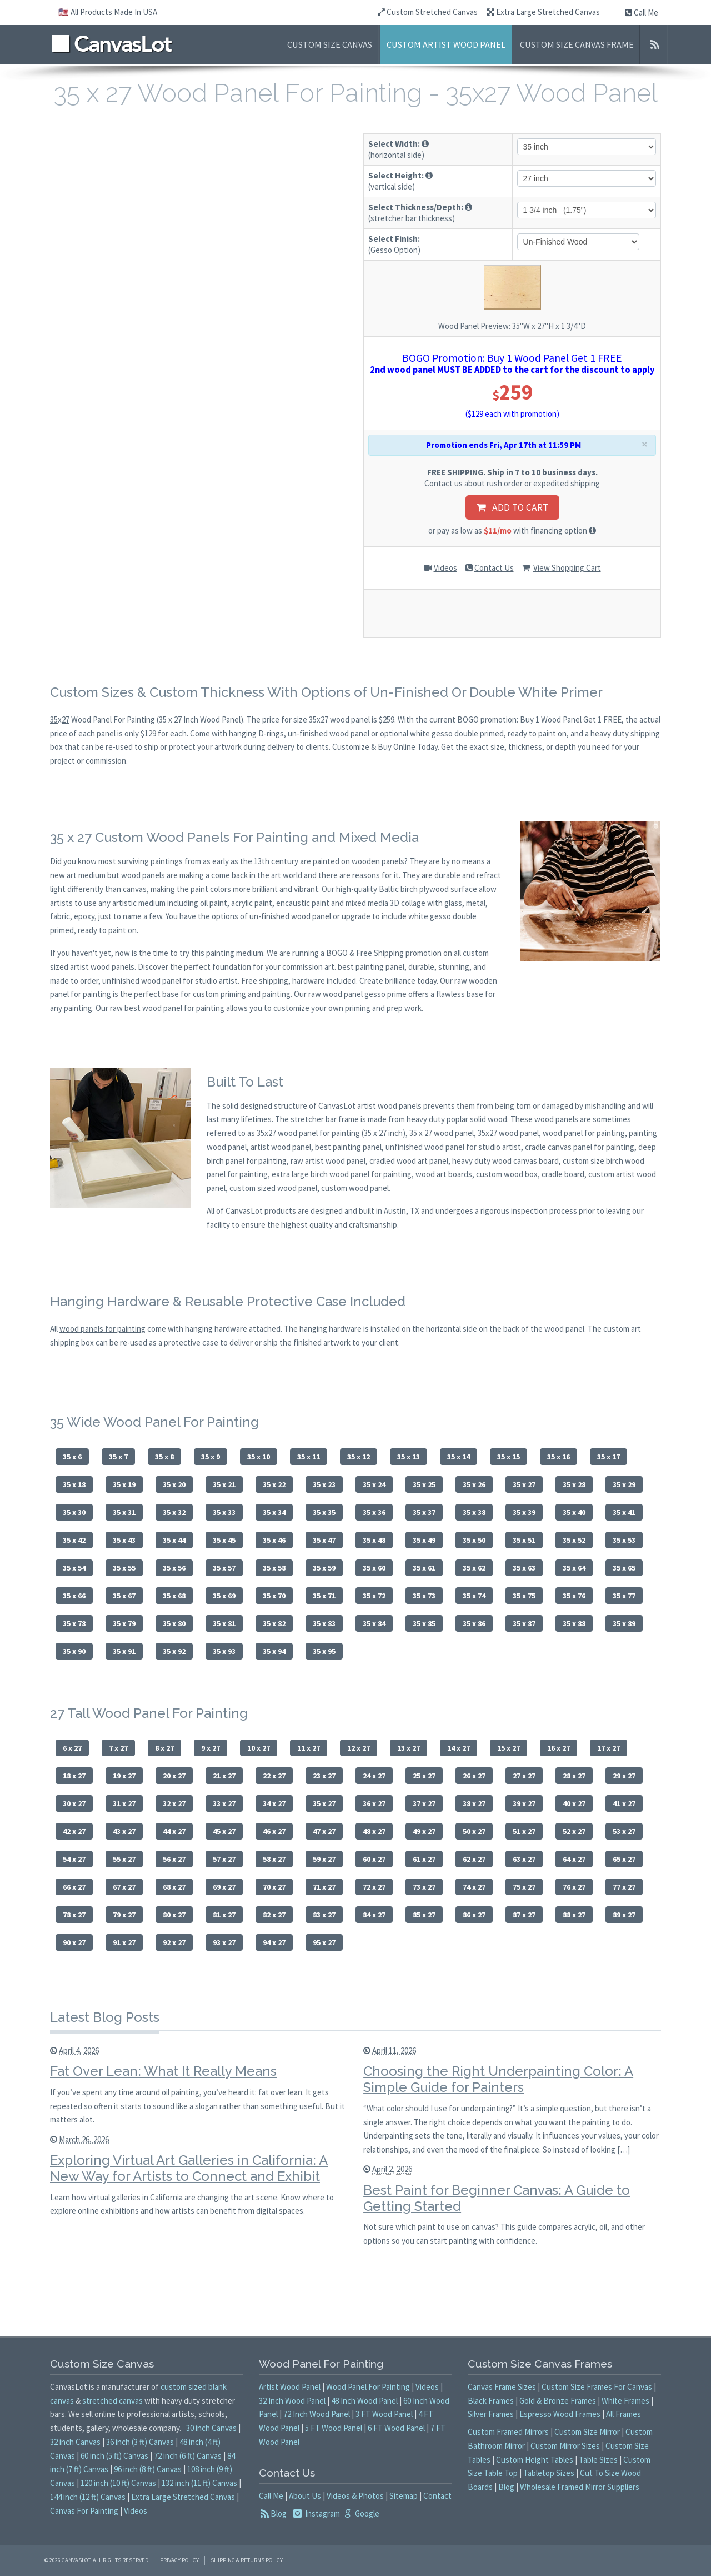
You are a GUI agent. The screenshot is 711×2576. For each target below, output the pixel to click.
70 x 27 (274, 1887)
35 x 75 (524, 1596)
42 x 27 (74, 1831)
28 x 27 (574, 1776)
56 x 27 (174, 1859)
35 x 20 (174, 1484)
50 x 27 (474, 1831)
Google (366, 2513)
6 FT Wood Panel (396, 2428)
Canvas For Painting (84, 2510)
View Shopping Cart (567, 567)
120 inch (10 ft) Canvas (118, 2483)
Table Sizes (598, 2459)
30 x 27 (74, 1803)
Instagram (321, 2513)
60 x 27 (374, 1859)
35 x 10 (258, 1457)
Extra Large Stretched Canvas (543, 12)
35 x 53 (624, 1540)
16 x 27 (558, 1748)
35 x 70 (274, 1596)
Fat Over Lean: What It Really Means (163, 2071)
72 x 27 (374, 1887)
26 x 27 (474, 1776)
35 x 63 (524, 1568)
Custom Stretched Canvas (428, 12)
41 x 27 (624, 1803)
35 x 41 (624, 1512)
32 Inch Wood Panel (292, 2400)
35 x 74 (474, 1596)
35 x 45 (224, 1540)
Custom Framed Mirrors (508, 2431)
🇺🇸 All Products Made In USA (107, 12)
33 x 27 (224, 1803)
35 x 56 (174, 1568)
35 (54, 719)
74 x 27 (474, 1887)
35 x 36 (374, 1512)
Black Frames (491, 2400)
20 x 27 (174, 1776)
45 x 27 (224, 1831)
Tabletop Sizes (548, 2473)
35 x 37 (424, 1512)
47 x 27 (324, 1831)
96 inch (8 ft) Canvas (148, 2469)
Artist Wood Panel (290, 2386)
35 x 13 (408, 1457)
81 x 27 (224, 1915)
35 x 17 (608, 1457)
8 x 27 (164, 1748)
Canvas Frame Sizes (502, 2386)
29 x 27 (624, 1776)
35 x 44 (174, 1540)
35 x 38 (474, 1512)
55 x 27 (124, 1859)
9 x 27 (210, 1748)
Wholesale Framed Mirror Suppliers (579, 2487)
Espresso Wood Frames (559, 2414)
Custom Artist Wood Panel (446, 44)
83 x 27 (324, 1915)
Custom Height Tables (534, 2459)
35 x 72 (374, 1596)
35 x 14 (458, 1457)
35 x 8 (164, 1457)
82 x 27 (274, 1915)
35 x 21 (224, 1484)
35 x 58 (274, 1568)
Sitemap (403, 2495)
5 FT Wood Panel (333, 2428)
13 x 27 (408, 1748)
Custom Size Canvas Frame (577, 44)
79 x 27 (124, 1915)
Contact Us (494, 567)
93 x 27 (224, 1942)
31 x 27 (124, 1803)
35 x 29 (624, 1484)
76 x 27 (574, 1887)
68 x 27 (174, 1887)
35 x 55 (124, 1568)
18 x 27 (74, 1776)
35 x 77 (624, 1596)
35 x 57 (224, 1568)
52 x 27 (574, 1831)
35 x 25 (424, 1484)
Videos (445, 567)
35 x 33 (224, 1512)
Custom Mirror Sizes (565, 2445)
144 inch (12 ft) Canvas (88, 2497)
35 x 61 (424, 1568)
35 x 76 (574, 1596)
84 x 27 (374, 1915)
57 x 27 (224, 1859)
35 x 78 (74, 1623)
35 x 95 (324, 1651)
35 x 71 (324, 1596)
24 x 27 (374, 1776)
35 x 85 (424, 1623)
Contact (437, 2495)
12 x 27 (358, 1748)
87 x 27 (524, 1915)
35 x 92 (174, 1651)
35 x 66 (74, 1596)
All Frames (623, 2414)
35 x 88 (574, 1623)
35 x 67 (124, 1596)
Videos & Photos (355, 2495)
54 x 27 (74, 1859)
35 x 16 (558, 1457)
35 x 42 (74, 1540)
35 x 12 (358, 1457)
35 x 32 (174, 1512)
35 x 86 (474, 1623)
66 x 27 (74, 1887)
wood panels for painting (102, 1328)
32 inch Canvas (75, 2442)
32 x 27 (174, 1803)
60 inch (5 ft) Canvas (114, 2455)
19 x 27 (124, 1776)
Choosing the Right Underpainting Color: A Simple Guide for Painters (498, 2079)
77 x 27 (624, 1887)
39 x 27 (524, 1803)
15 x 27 (508, 1748)
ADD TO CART (512, 507)
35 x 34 (274, 1512)
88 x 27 (574, 1915)
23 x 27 (324, 1776)
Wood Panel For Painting (368, 2386)
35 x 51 (524, 1540)
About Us (305, 2495)
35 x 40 (574, 1512)
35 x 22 (274, 1484)
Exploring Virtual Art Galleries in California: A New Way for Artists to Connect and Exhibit (189, 2168)
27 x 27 (524, 1776)
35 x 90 (74, 1651)
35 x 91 (124, 1651)
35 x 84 (374, 1623)
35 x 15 (508, 1457)
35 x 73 (424, 1596)
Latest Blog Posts (104, 2017)
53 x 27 (624, 1831)
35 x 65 (624, 1568)
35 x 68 (174, 1596)
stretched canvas (112, 2400)
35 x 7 (118, 1457)
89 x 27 (624, 1915)
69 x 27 (224, 1887)
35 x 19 (124, 1484)
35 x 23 (324, 1484)
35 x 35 (324, 1512)
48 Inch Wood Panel (364, 2400)
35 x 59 (324, 1568)
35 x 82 (274, 1623)
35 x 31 (124, 1512)
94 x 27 (274, 1942)
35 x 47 (324, 1540)
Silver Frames (491, 2414)
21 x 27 (224, 1776)
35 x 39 (524, 1512)
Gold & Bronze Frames (557, 2400)
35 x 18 (74, 1484)
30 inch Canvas (211, 2428)
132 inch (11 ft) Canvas (199, 2483)
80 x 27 (174, 1915)
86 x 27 (474, 1915)
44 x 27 (174, 1831)
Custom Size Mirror (587, 2431)
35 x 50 (474, 1540)
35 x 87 (524, 1623)
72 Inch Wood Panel (316, 2414)
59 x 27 (324, 1859)
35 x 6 (72, 1457)
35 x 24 (374, 1484)
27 (65, 719)
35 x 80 (174, 1623)
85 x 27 (424, 1915)
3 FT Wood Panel (384, 2414)
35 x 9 (210, 1457)
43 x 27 (124, 1831)
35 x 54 (74, 1568)
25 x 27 (424, 1776)
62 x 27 (474, 1859)
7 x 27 (118, 1748)
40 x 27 (574, 1803)
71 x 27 (324, 1887)
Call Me (641, 12)
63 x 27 (524, 1859)
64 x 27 (574, 1859)
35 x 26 (474, 1484)
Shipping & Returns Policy (247, 2560)
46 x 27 (274, 1831)
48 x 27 (374, 1831)
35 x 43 (124, 1540)
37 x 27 (424, 1803)
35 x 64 (574, 1568)
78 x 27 (74, 1915)
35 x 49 (424, 1540)
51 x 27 (524, 1831)
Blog (279, 2513)
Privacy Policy (179, 2560)
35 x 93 (224, 1651)
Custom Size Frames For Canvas (597, 2386)
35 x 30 (74, 1512)
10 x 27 (258, 1748)
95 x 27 (324, 1942)
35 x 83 (324, 1623)
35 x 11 (308, 1457)
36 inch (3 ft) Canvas (140, 2442)
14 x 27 (458, 1748)
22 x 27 (274, 1776)
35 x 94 (274, 1651)
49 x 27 (424, 1831)
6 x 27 (72, 1748)
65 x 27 (624, 1859)
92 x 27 (174, 1942)
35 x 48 (374, 1540)
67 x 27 (124, 1887)
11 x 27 (308, 1748)
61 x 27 (424, 1859)
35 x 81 (224, 1623)
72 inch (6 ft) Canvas (188, 2455)
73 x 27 (424, 1887)
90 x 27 (74, 1942)
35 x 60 (374, 1568)
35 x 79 (124, 1623)
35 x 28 (574, 1484)
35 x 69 (224, 1596)
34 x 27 (274, 1803)
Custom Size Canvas (329, 44)
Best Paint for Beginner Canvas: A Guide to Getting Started (496, 2198)
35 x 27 (524, 1484)
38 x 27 (474, 1803)
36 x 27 (374, 1803)
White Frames (625, 2400)
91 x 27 (124, 1942)
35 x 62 (474, 1568)
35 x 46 (274, 1540)
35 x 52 (574, 1540)
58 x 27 (274, 1859)
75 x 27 (524, 1887)
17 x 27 (608, 1748)
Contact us (443, 483)
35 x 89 (624, 1623)
